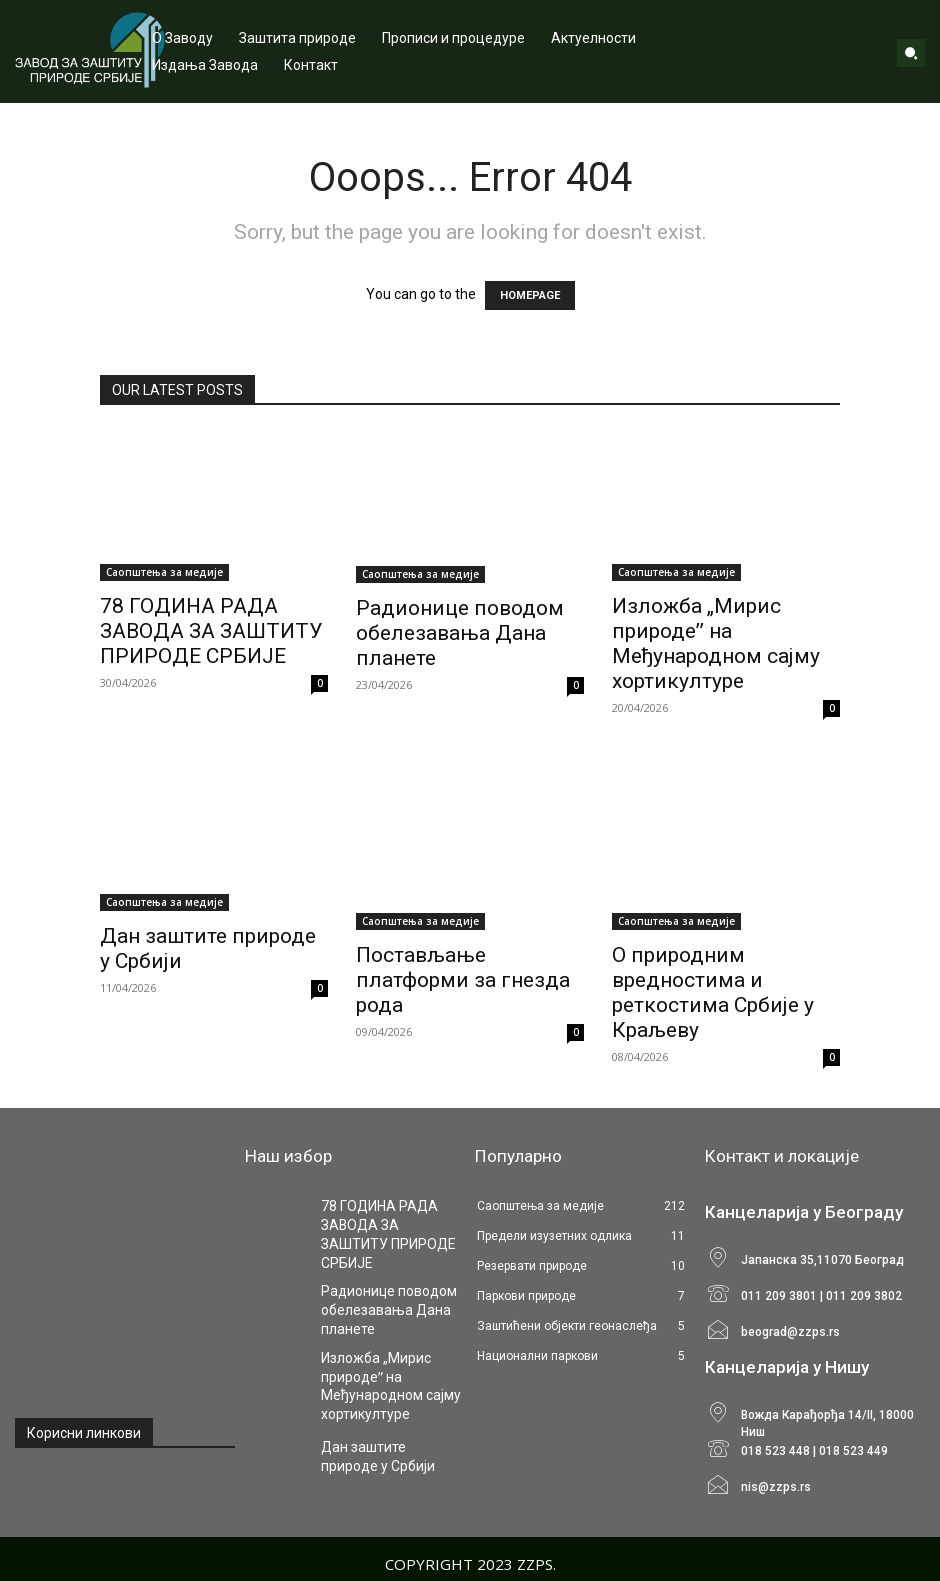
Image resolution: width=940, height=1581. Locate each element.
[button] (911, 53)
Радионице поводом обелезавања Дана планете (460, 633)
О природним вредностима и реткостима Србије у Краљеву (713, 992)
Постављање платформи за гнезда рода (463, 980)
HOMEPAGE (530, 295)
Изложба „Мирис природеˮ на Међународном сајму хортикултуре (716, 643)
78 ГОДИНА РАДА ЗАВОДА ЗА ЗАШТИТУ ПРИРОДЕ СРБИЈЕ (211, 631)
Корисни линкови (84, 1433)
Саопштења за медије (164, 572)
